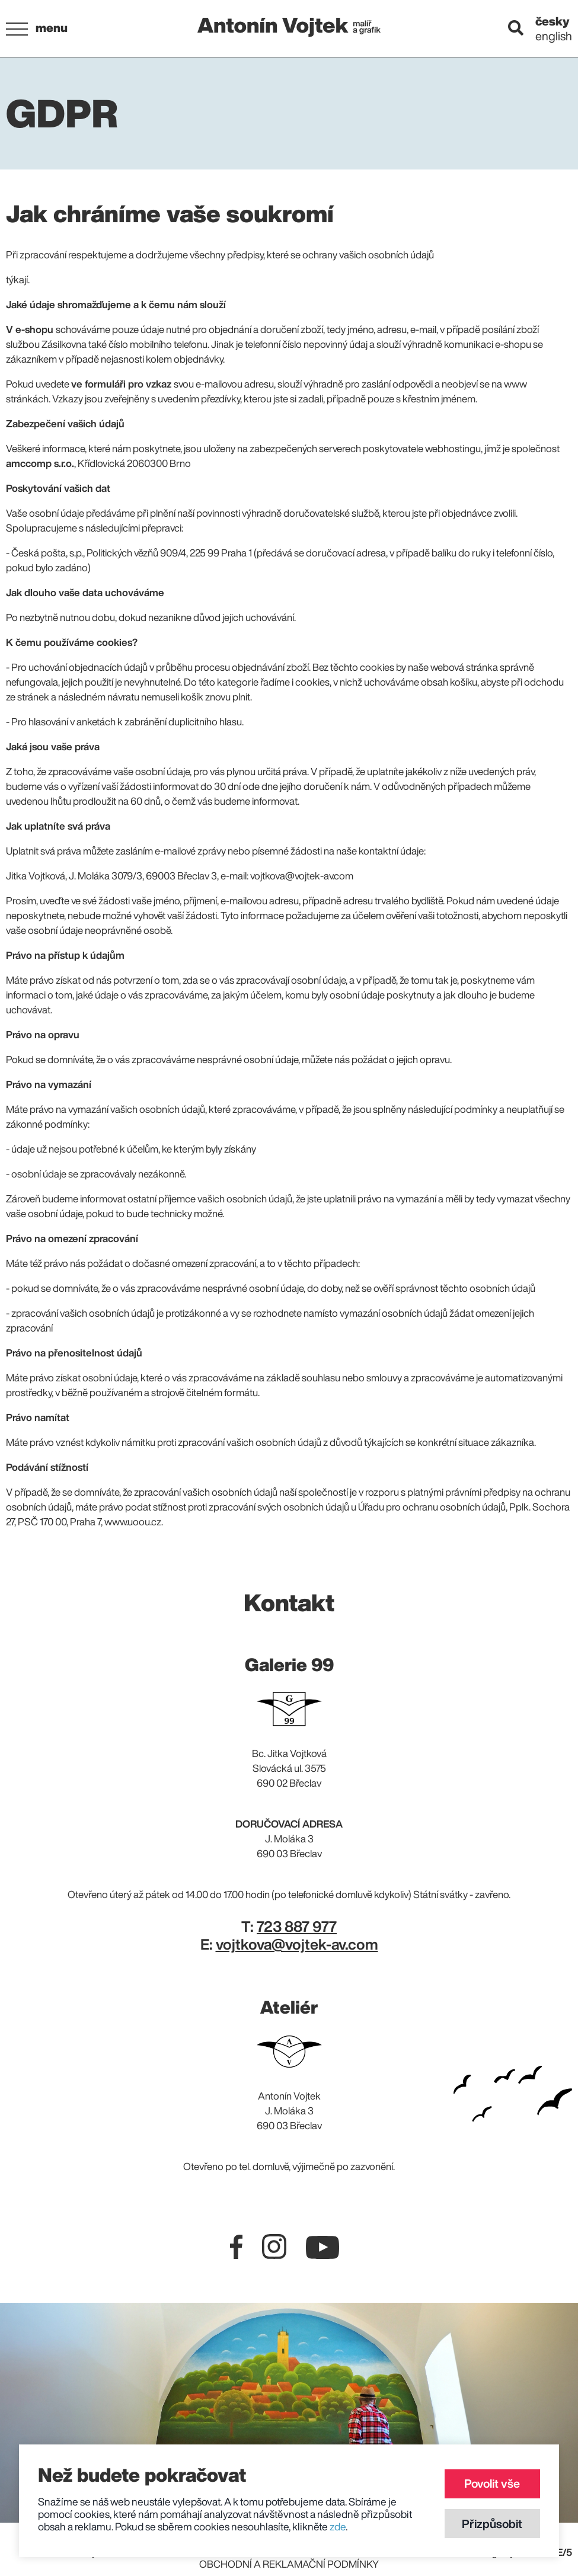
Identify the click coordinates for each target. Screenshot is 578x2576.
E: (289, 1944)
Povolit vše (489, 2481)
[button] (38, 29)
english (553, 36)
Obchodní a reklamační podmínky (289, 2564)
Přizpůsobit (490, 2522)
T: (289, 1926)
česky (552, 21)
